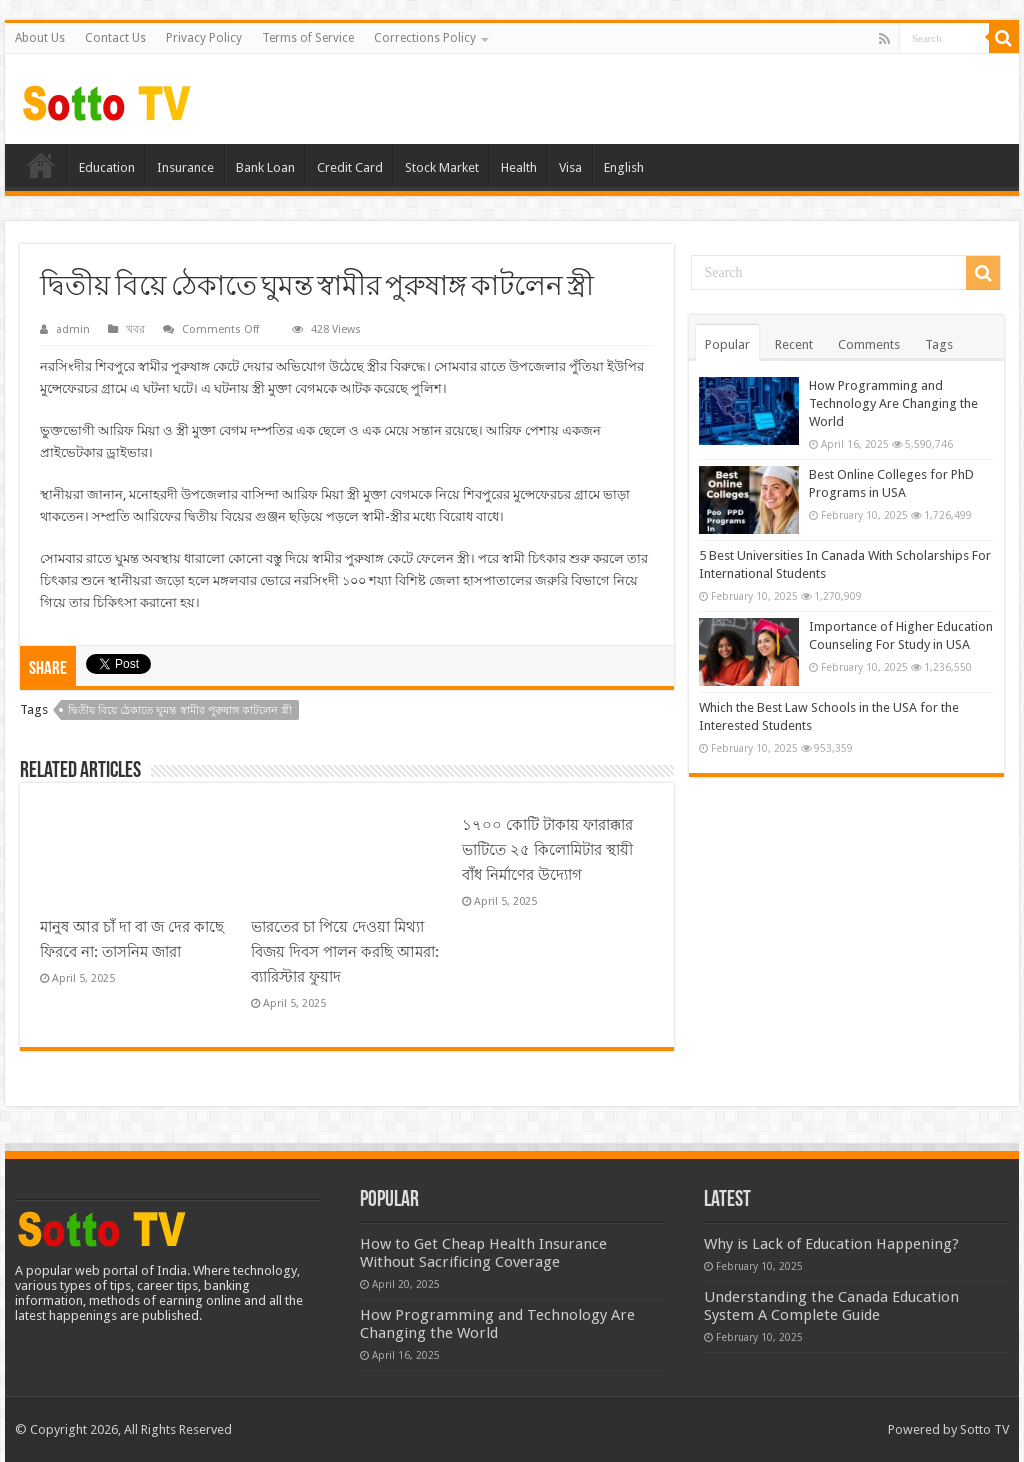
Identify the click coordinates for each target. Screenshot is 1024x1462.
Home (41, 165)
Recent (794, 344)
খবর (135, 329)
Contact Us (115, 38)
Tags (939, 344)
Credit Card (350, 167)
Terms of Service (308, 38)
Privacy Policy (204, 38)
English (624, 167)
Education (107, 167)
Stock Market (442, 167)
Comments (869, 344)
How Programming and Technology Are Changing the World (893, 403)
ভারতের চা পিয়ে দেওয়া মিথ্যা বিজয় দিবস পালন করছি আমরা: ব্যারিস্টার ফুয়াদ (345, 952)
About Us (40, 38)
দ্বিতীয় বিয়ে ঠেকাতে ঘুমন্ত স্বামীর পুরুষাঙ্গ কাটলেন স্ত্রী (180, 710)
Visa (570, 167)
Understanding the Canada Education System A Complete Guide (831, 1306)
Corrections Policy (425, 38)
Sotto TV (984, 1429)
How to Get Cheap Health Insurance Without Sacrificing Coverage (483, 1253)
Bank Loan (265, 167)
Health (519, 167)
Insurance (185, 167)
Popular (727, 344)
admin (73, 329)
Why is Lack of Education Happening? (831, 1244)
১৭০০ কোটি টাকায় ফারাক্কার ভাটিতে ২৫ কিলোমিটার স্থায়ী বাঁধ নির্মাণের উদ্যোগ (547, 850)
